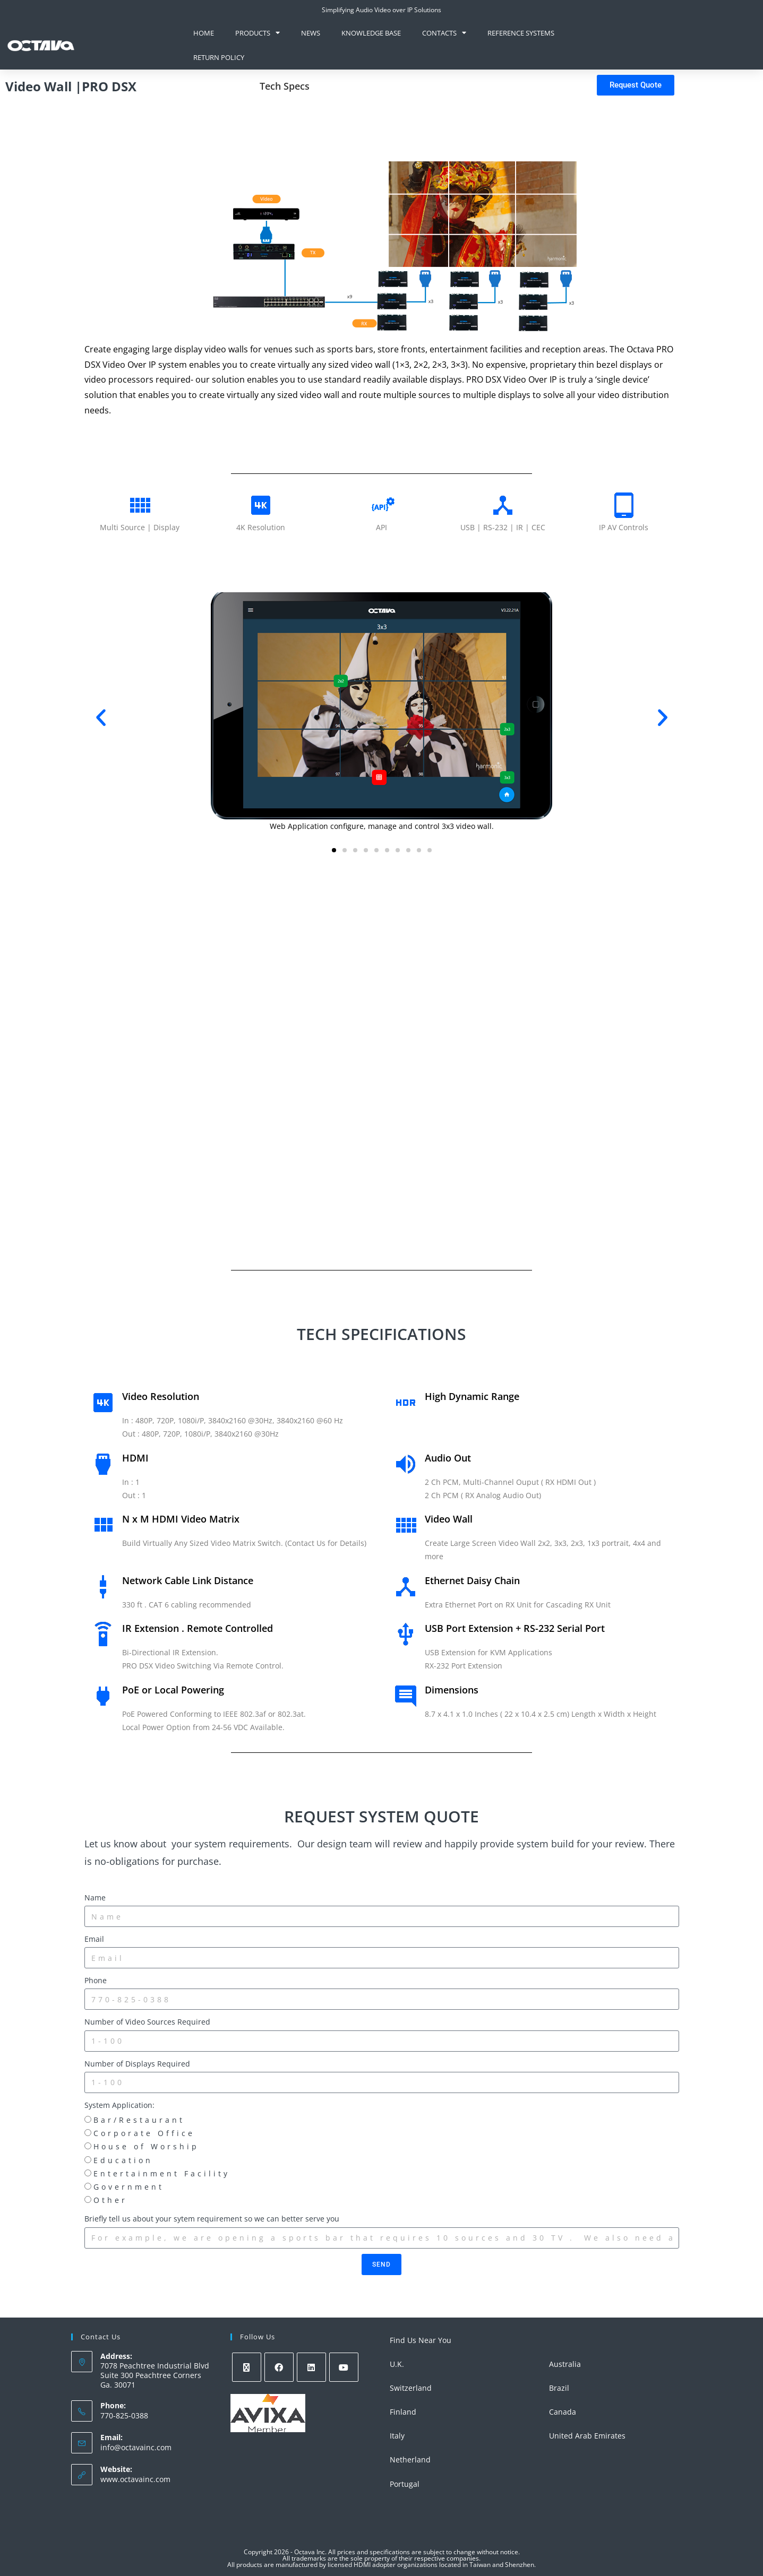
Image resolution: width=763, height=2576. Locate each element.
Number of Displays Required (137, 2064)
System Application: (119, 2105)
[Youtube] (343, 2367)
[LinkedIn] (311, 2367)
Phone (95, 1980)
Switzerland (411, 2388)
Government (128, 2187)
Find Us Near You (420, 2340)
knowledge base (371, 33)
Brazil (559, 2388)
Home (203, 33)
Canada (562, 2412)
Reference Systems (520, 33)
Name (95, 1897)
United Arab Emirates (587, 2436)
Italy (397, 2436)
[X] (246, 2367)
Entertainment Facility (161, 2173)
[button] (101, 717)
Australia (565, 2364)
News (310, 33)
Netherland (410, 2459)
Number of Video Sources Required (147, 2022)
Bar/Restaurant (139, 2120)
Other (110, 2200)
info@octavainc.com (136, 2447)
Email (94, 1939)
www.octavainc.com (135, 2479)
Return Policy (218, 57)
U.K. (397, 2364)
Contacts (444, 32)
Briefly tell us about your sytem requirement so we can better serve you (211, 2219)
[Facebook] (279, 2367)
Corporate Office (144, 2133)
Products (257, 32)
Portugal (404, 2484)
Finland (403, 2412)
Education (123, 2160)
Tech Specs (285, 86)
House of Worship (146, 2146)
